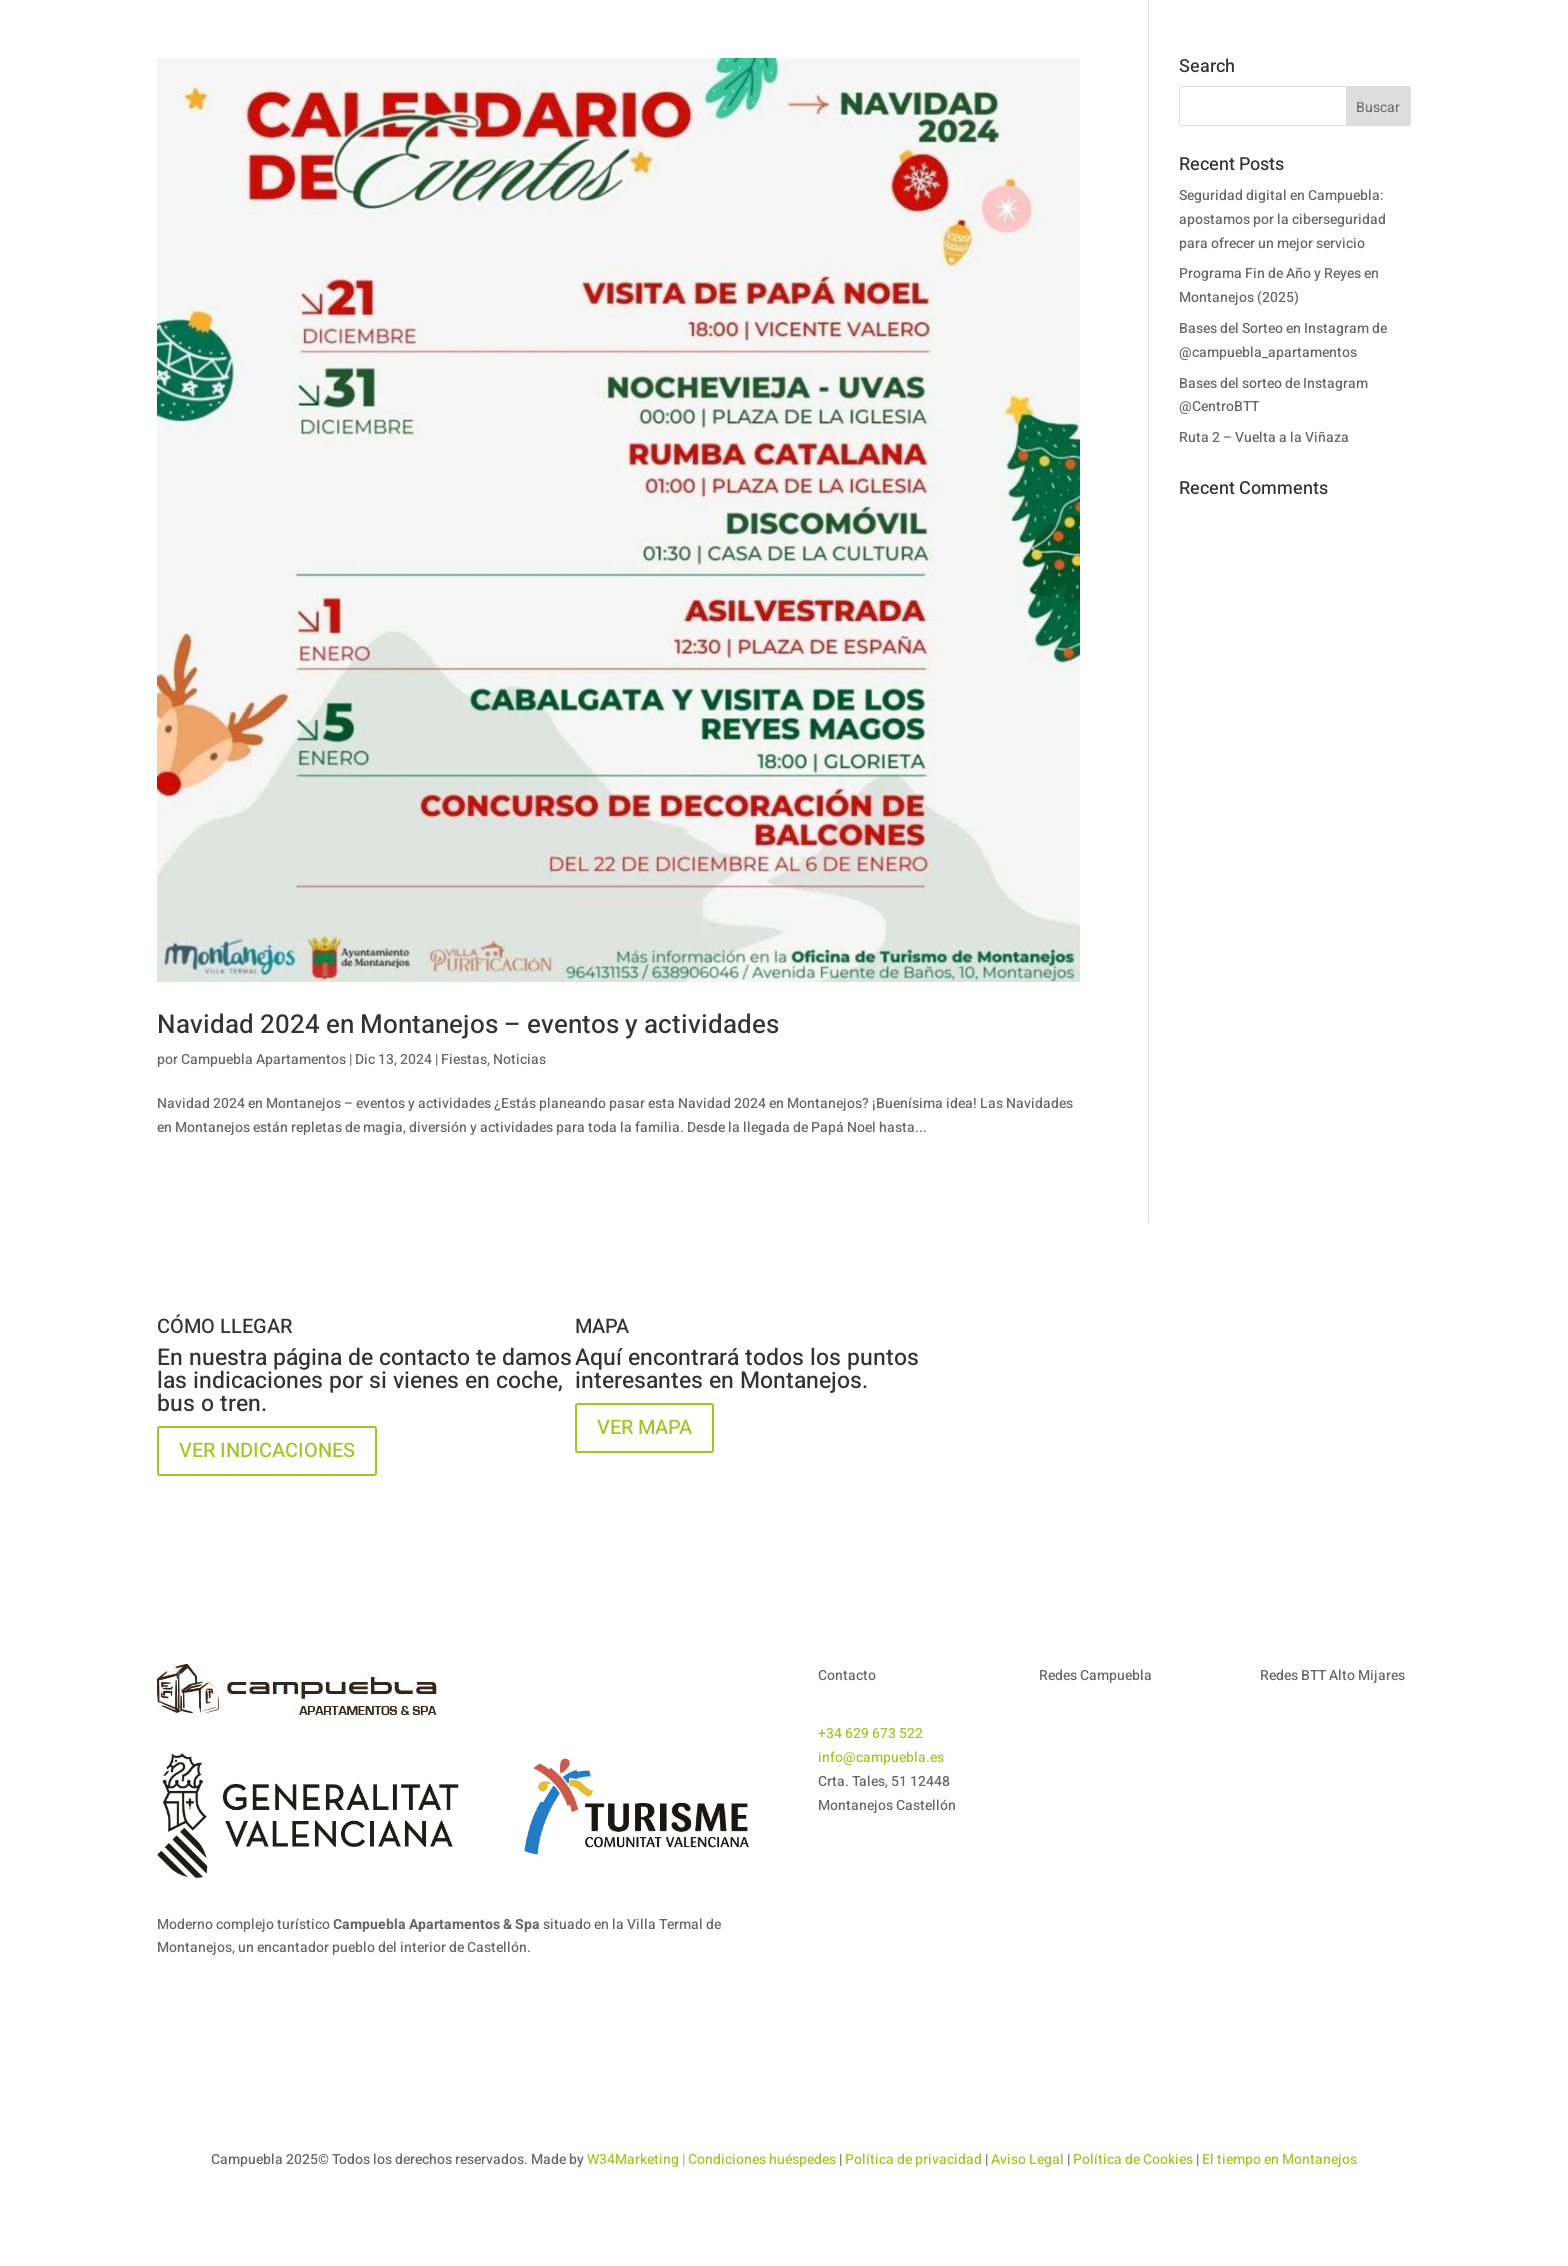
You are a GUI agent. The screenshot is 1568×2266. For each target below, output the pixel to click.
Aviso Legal (1027, 2159)
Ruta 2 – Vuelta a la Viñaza (1264, 437)
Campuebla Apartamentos (263, 1059)
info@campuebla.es (881, 1757)
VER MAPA (644, 1427)
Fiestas (464, 1059)
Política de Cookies (1133, 2159)
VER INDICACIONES (267, 1450)
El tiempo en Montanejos (1279, 2159)
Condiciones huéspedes (762, 2159)
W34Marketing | (637, 2159)
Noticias (519, 1059)
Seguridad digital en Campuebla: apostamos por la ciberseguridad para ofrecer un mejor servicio (1282, 219)
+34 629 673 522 (870, 1733)
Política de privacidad (913, 2159)
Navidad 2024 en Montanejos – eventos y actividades (468, 1025)
